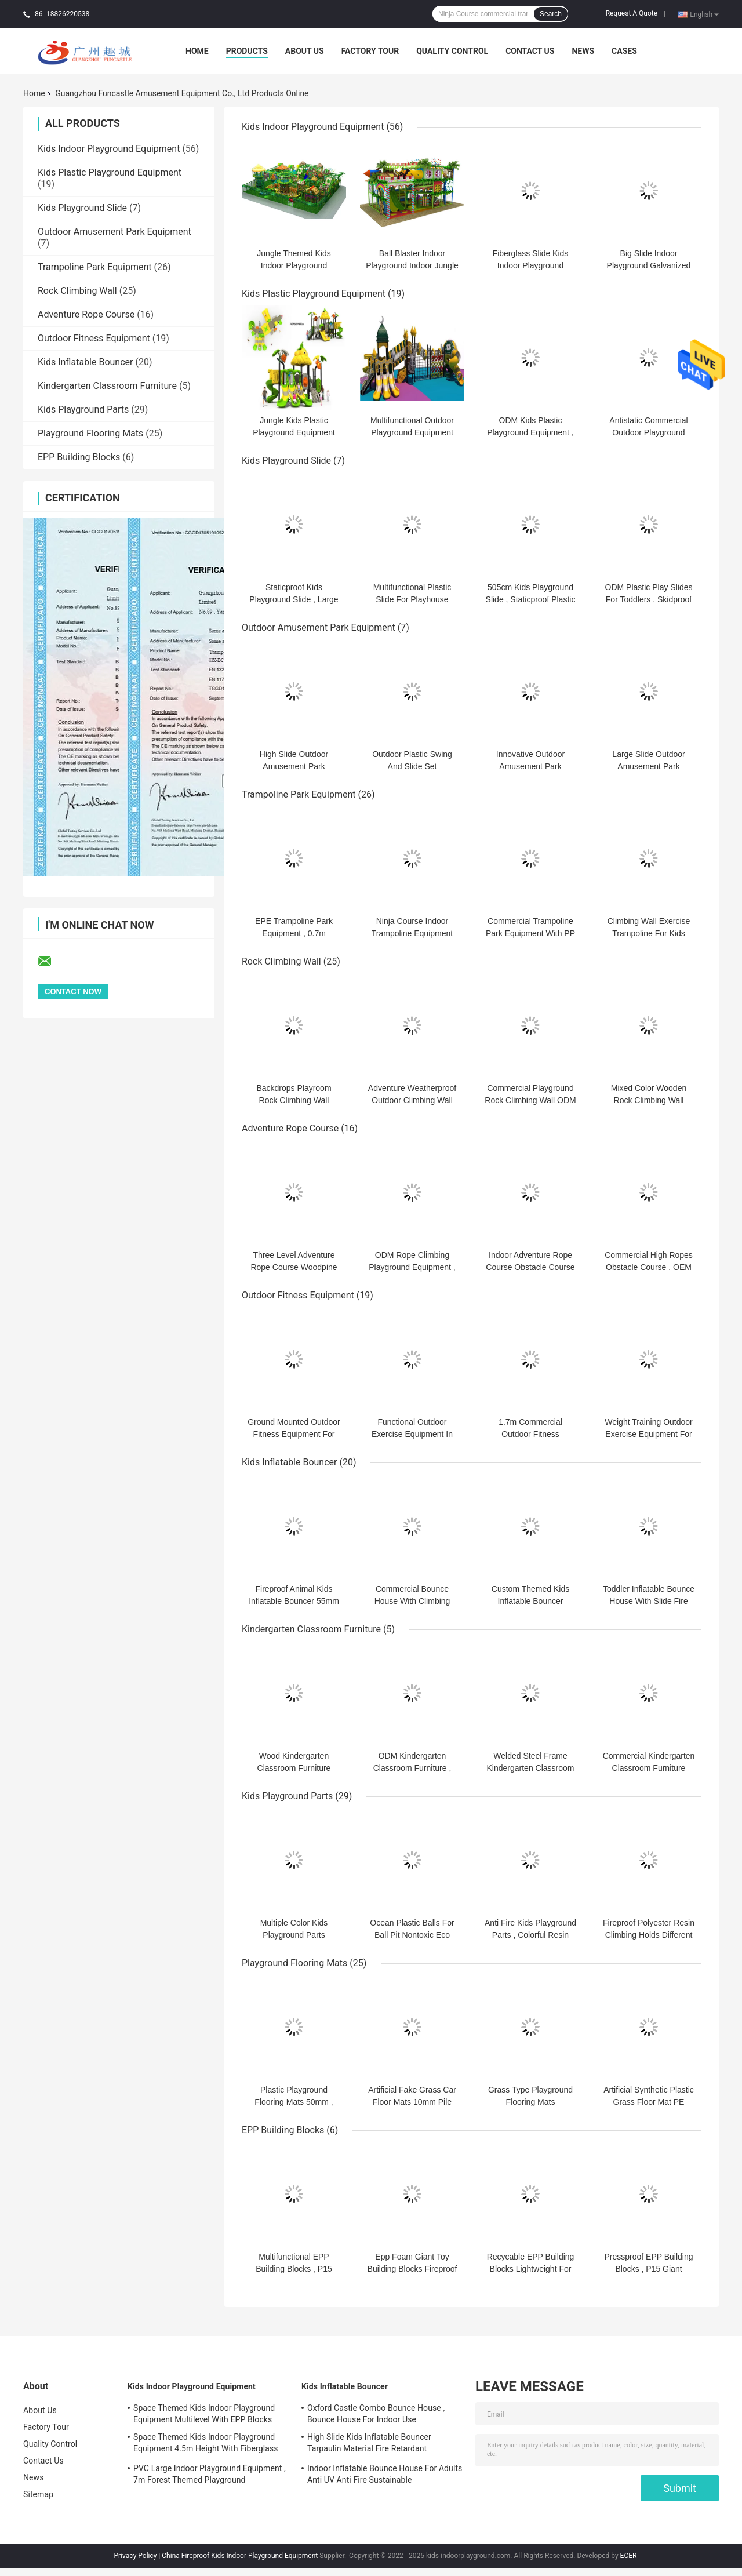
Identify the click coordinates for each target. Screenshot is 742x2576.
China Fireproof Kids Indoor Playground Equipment (240, 2556)
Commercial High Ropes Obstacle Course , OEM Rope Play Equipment (649, 1267)
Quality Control (452, 51)
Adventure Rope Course (86, 314)
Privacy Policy (135, 2556)
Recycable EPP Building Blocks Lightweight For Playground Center (530, 2269)
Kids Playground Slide (82, 207)
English (704, 14)
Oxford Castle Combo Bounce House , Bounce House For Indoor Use (376, 2413)
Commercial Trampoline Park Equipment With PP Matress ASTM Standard (530, 933)
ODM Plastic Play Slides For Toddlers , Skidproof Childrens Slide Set (649, 599)
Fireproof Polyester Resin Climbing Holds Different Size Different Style (648, 1935)
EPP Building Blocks (79, 457)
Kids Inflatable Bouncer (85, 362)
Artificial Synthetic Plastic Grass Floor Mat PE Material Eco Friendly (648, 2102)
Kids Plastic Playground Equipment (109, 172)
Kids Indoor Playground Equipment (109, 148)
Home (197, 51)
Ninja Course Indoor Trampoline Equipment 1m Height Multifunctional (411, 933)
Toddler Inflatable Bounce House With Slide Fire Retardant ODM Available (648, 1601)
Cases (624, 51)
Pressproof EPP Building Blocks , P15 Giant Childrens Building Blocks (648, 2269)
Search (551, 14)
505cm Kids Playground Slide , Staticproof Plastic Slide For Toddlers (531, 599)
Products (247, 51)
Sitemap (38, 2494)
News (583, 51)
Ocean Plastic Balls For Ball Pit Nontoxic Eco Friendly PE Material (412, 1935)
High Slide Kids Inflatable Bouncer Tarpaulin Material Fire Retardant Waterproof (369, 2444)
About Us (304, 51)
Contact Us (529, 51)
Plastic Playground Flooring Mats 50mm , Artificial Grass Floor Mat (293, 2102)
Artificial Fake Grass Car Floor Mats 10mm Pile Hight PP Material (412, 2102)
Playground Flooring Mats (90, 433)
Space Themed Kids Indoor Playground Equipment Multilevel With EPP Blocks (204, 2413)
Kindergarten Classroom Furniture (107, 385)
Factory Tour (370, 51)
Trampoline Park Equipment (95, 266)
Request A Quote (631, 13)
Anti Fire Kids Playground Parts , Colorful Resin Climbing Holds (530, 1935)
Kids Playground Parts (83, 409)
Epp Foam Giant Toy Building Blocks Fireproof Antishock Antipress (412, 2269)
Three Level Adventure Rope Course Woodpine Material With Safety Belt (293, 1267)
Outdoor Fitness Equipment (94, 338)
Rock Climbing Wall (77, 290)
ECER (628, 2556)
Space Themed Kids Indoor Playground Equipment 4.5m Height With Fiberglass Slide (205, 2444)
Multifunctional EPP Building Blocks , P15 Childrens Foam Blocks (294, 2269)
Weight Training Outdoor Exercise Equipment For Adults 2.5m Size (649, 1434)
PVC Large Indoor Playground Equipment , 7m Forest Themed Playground (209, 2474)
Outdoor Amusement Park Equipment (114, 231)
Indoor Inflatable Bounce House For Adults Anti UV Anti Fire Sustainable (384, 2474)
